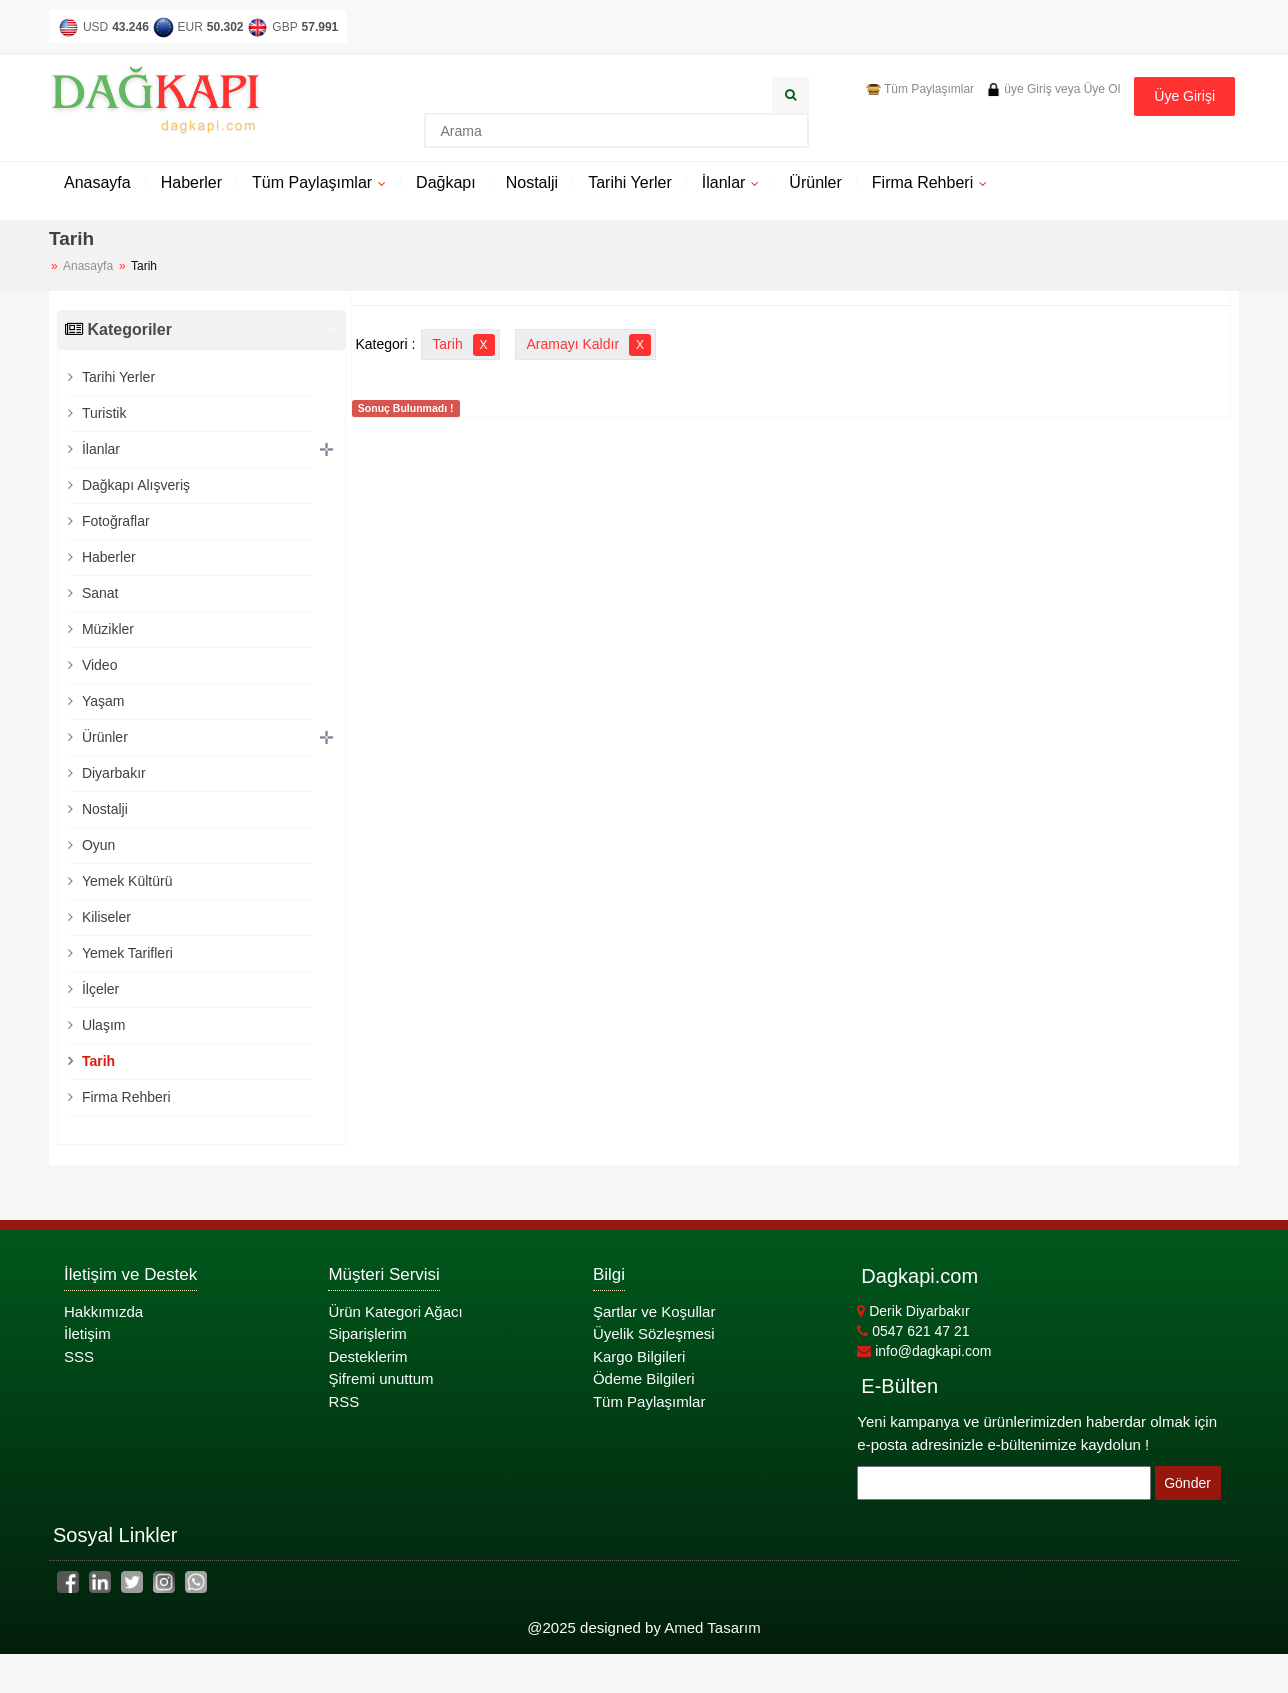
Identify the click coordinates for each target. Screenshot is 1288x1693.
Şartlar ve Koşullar (654, 1311)
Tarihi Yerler (630, 182)
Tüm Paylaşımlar (920, 89)
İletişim (87, 1333)
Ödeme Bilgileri (644, 1378)
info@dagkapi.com (924, 1351)
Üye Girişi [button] (1184, 96)
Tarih (96, 1061)
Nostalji (532, 182)
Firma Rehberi (922, 182)
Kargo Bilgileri (639, 1356)
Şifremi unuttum (380, 1378)
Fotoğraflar (114, 521)
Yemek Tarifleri (125, 953)
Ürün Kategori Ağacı (395, 1311)
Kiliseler (104, 917)
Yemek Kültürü (125, 881)
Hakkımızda (103, 1311)
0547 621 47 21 (913, 1331)
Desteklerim (367, 1356)
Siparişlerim (367, 1333)
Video (97, 665)
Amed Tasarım (712, 1627)
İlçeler (98, 989)
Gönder (1187, 1483)
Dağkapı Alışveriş (134, 485)
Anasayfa (97, 182)
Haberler (191, 182)
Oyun (96, 845)
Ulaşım (101, 1025)
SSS (79, 1356)
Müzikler (106, 629)
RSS (343, 1401)
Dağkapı (446, 182)
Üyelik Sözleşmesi (654, 1333)
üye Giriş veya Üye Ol (1053, 89)
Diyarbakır (112, 773)
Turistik (102, 413)
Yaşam (101, 701)
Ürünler (815, 182)
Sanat (98, 593)
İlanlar (724, 182)
